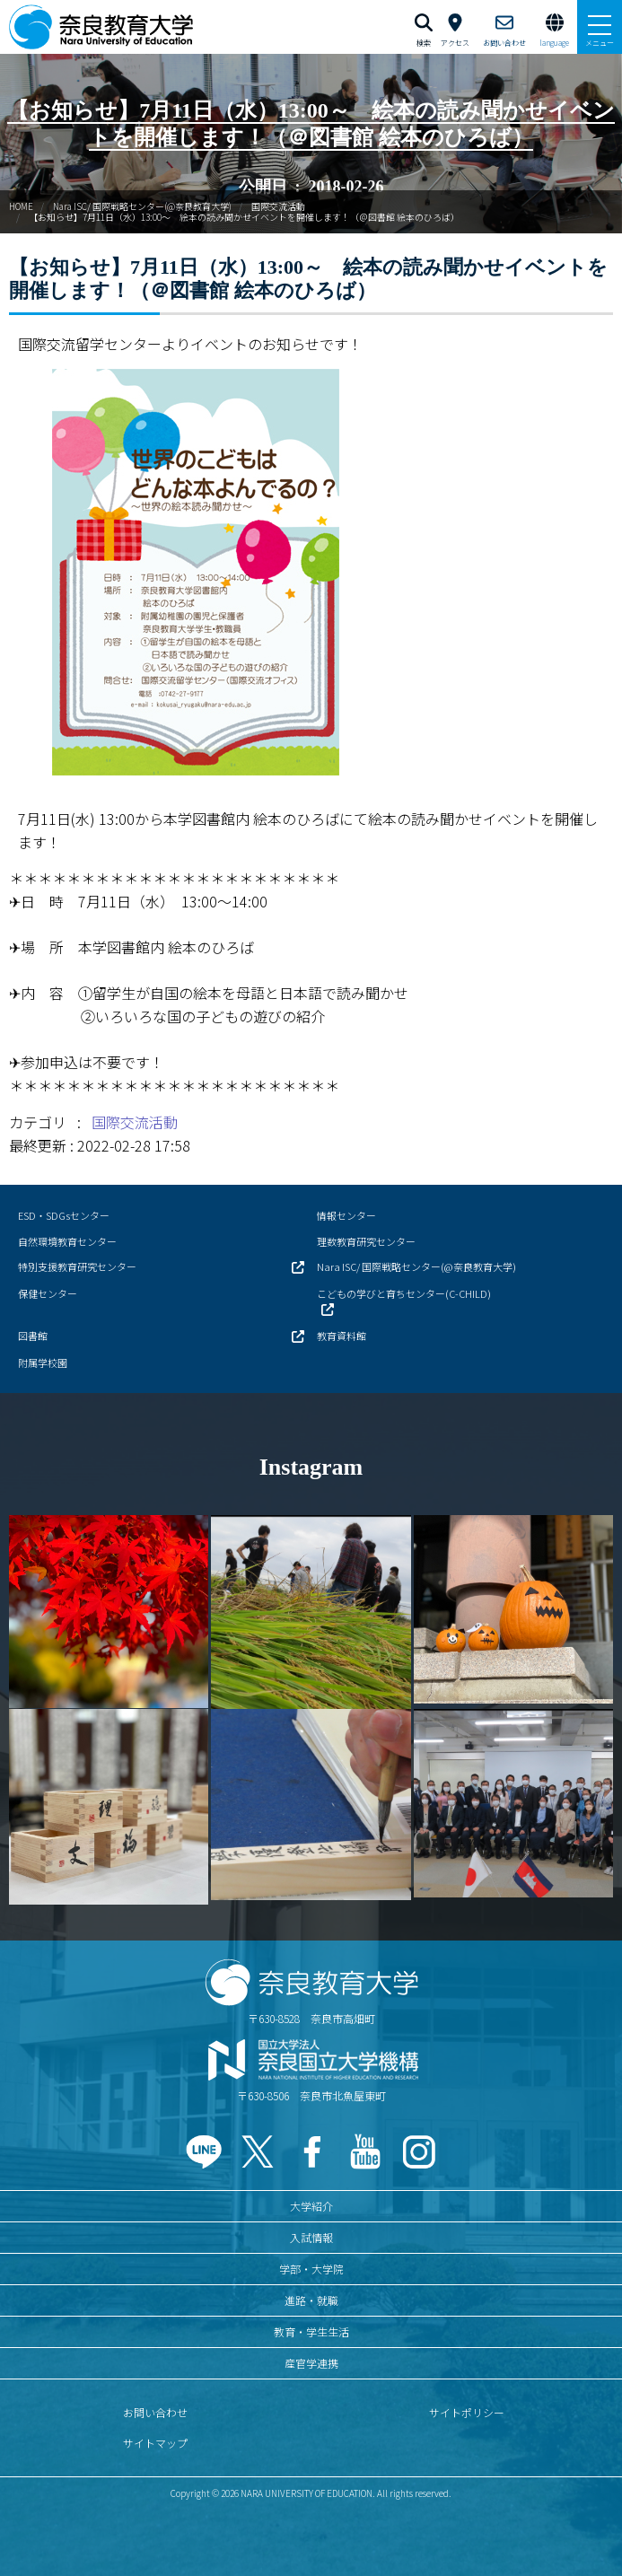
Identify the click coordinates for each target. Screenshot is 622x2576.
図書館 (33, 1335)
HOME (21, 206)
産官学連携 (311, 2362)
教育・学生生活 (311, 2331)
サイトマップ (155, 2442)
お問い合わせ (155, 2412)
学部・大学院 (311, 2268)
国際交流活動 (278, 206)
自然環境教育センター (67, 1241)
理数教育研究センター (366, 1241)
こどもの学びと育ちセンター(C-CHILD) (404, 1293)
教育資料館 (341, 1335)
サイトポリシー (466, 2412)
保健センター (47, 1293)
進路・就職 (311, 2300)
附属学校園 (42, 1362)
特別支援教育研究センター (77, 1266)
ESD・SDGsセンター (64, 1215)
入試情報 (311, 2237)
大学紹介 (311, 2205)
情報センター (346, 1215)
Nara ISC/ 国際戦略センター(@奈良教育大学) (142, 206)
